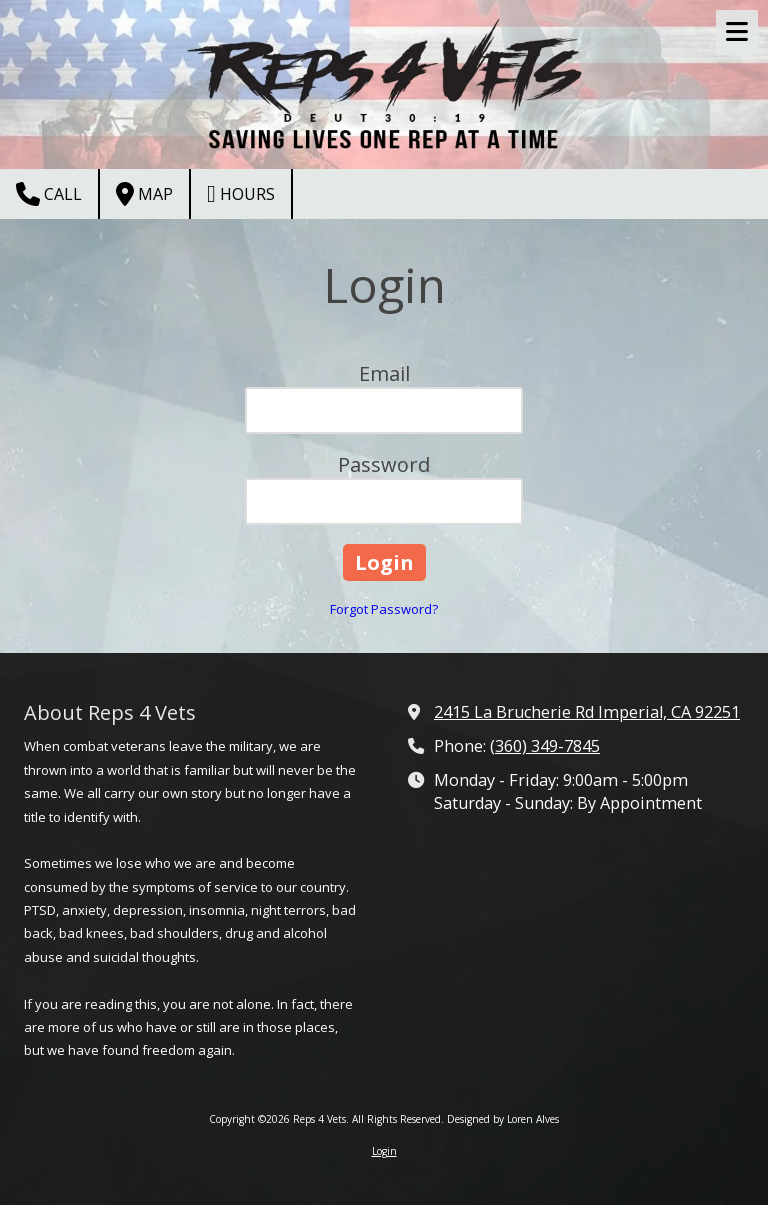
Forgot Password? (384, 609)
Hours (241, 194)
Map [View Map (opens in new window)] (144, 194)
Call (49, 194)
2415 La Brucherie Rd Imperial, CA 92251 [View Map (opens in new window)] (587, 712)
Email (384, 373)
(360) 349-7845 (545, 746)
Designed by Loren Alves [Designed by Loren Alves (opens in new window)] (503, 1119)
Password (384, 464)
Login (384, 1151)
